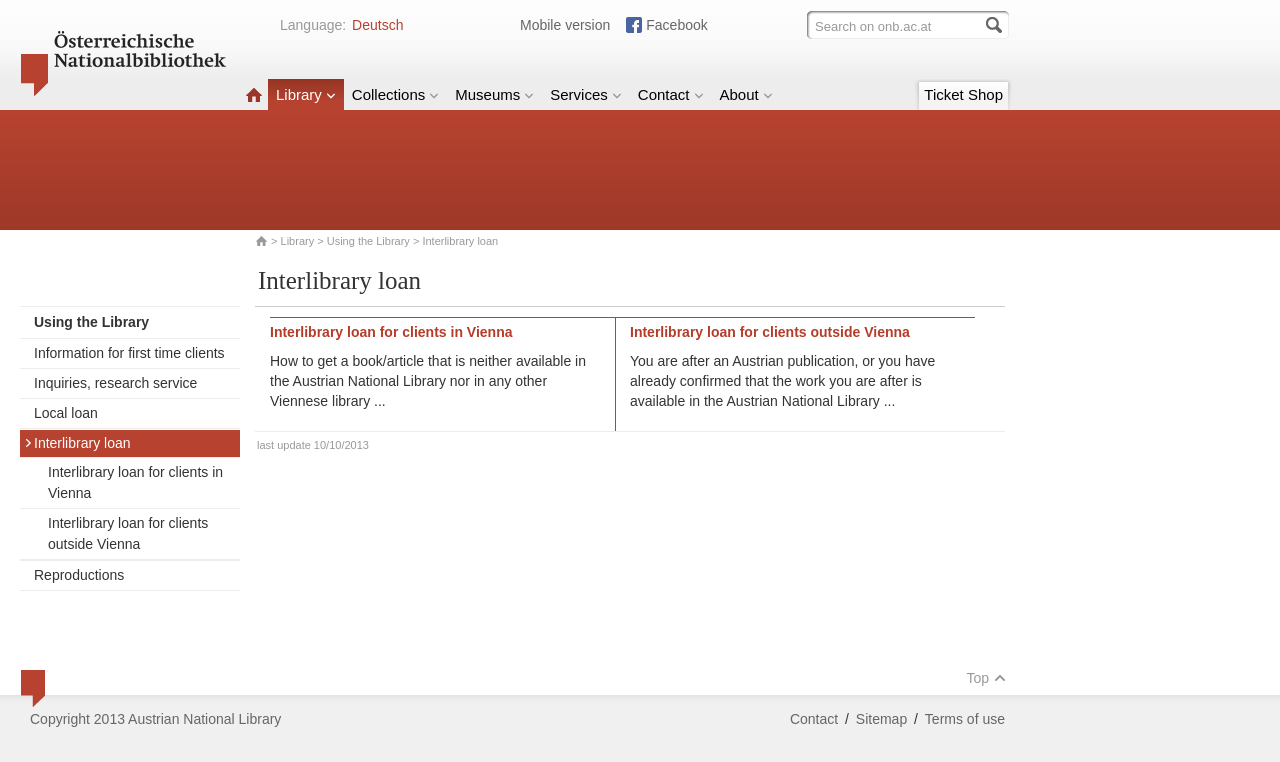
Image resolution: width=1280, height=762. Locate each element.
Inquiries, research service (115, 383)
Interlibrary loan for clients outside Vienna (128, 533)
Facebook (676, 25)
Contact (671, 94)
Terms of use (965, 719)
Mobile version (565, 25)
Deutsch (377, 25)
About (746, 94)
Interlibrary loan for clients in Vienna (135, 482)
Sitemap (881, 719)
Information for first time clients (129, 353)
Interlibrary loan (77, 443)
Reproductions (79, 575)
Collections (395, 94)
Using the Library (368, 241)
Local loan (66, 413)
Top (986, 678)
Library (306, 94)
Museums (494, 94)
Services (586, 94)
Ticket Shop (963, 94)
